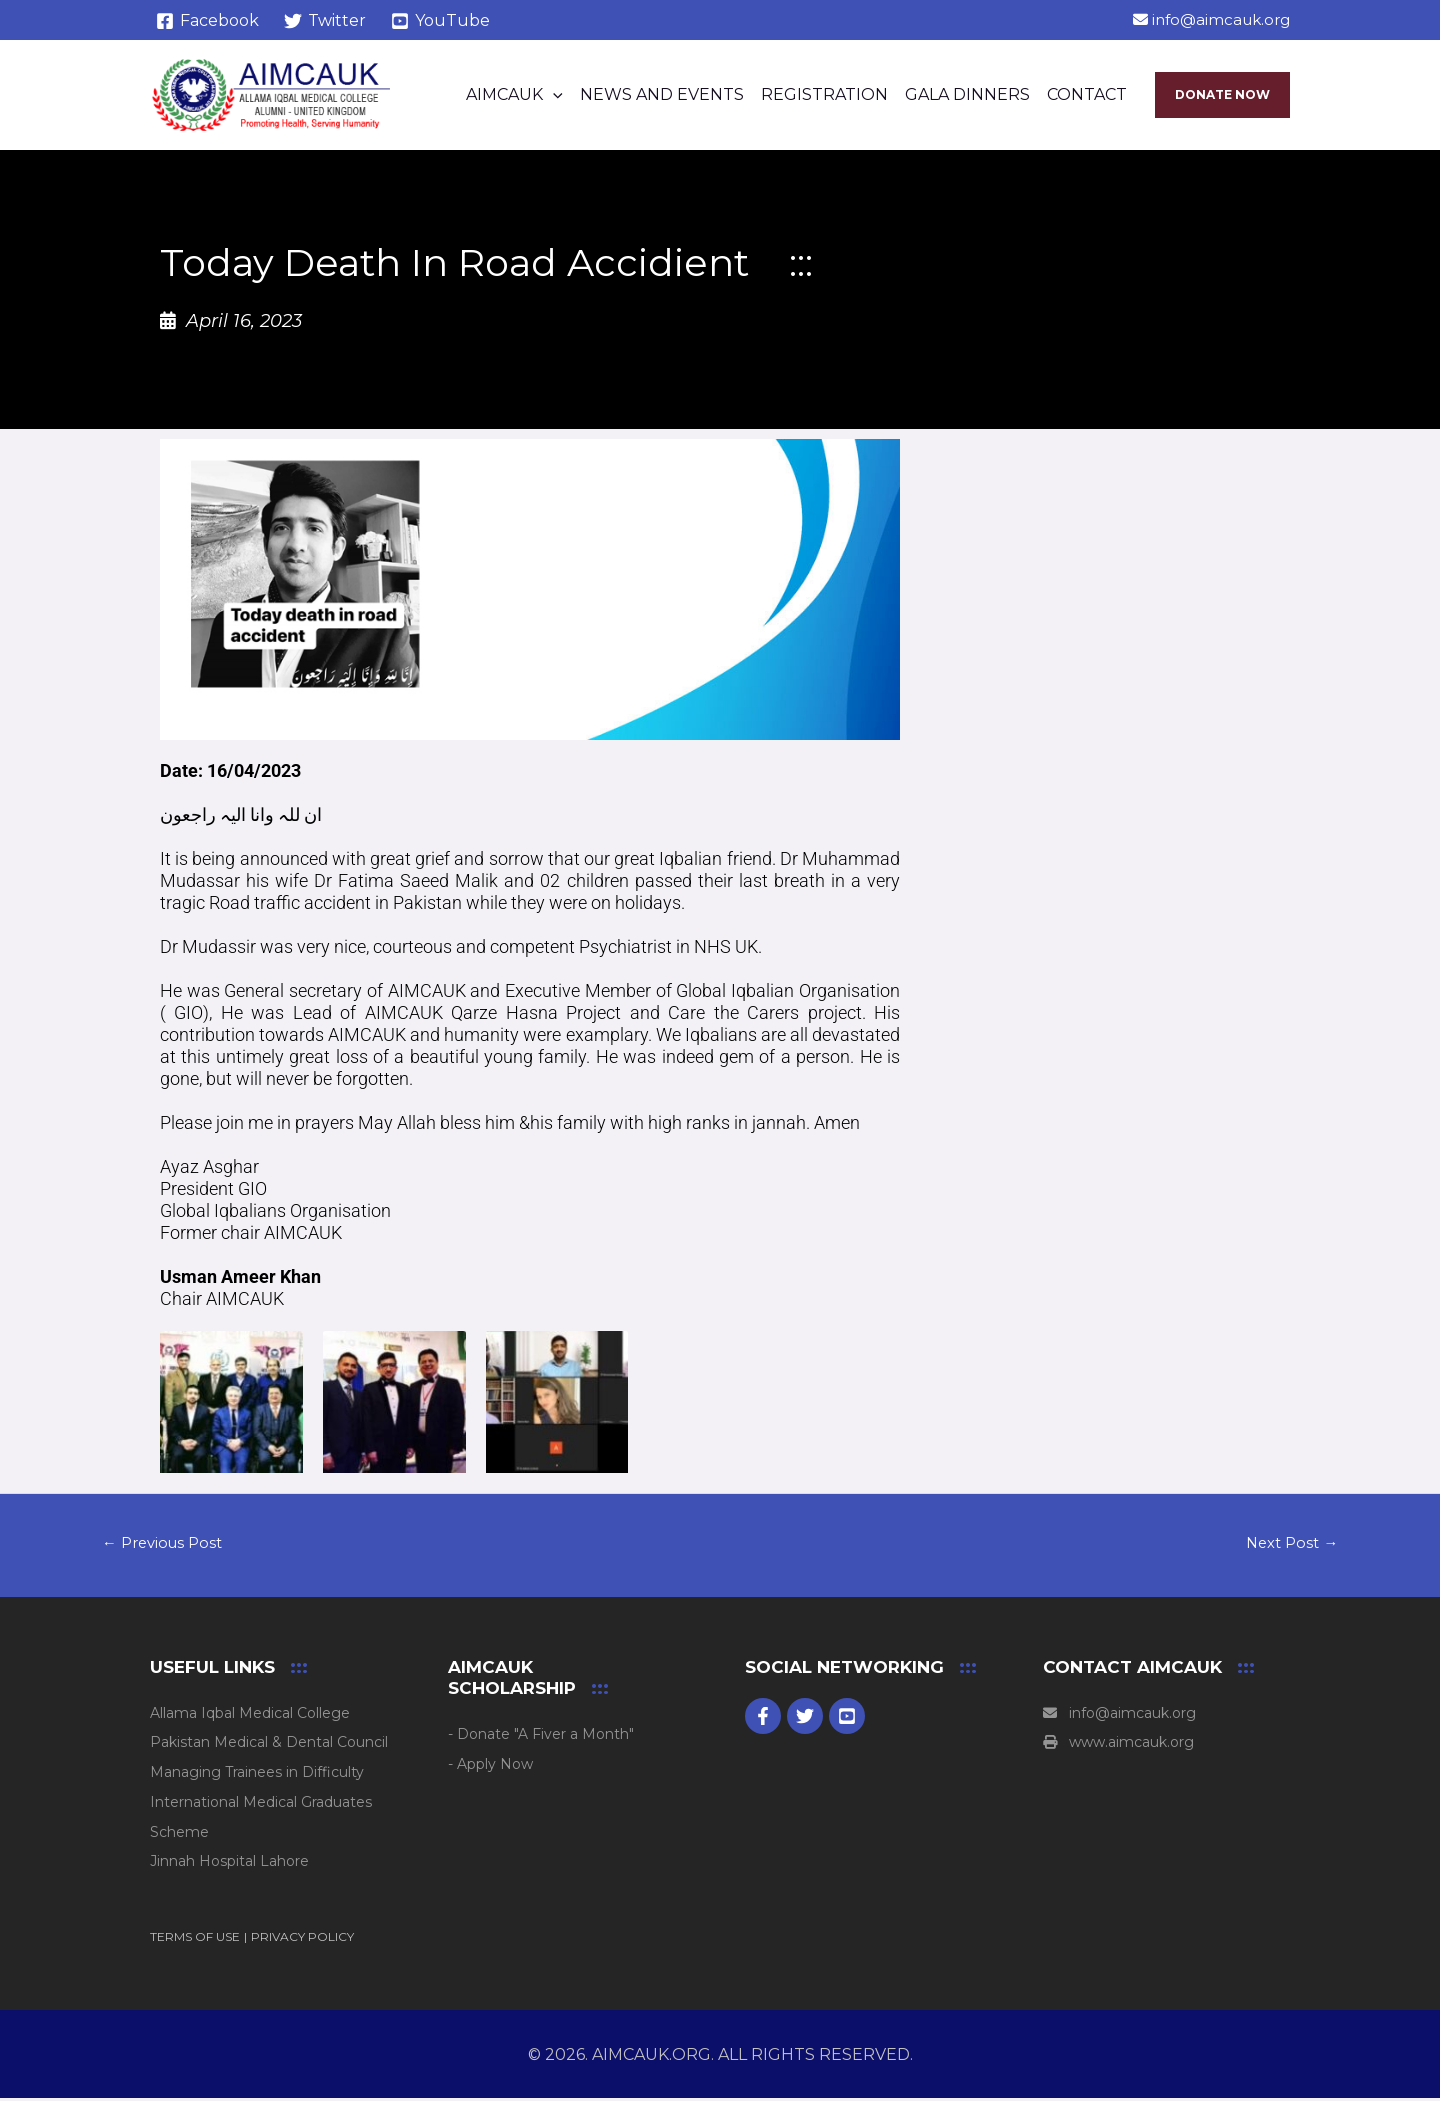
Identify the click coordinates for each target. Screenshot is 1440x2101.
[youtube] (847, 1719)
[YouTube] (441, 21)
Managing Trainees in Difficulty (257, 1775)
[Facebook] (208, 21)
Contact (1087, 94)
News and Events (662, 94)
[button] (553, 95)
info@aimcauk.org (1211, 19)
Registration (824, 94)
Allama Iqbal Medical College (250, 1716)
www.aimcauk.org (1118, 1746)
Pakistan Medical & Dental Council (269, 1746)
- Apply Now (490, 1767)
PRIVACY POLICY (302, 1939)
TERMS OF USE (195, 1939)
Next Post (1288, 1544)
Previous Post (167, 1544)
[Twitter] (325, 21)
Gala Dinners (967, 94)
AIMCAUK (514, 95)
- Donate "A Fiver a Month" (541, 1737)
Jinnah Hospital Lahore (229, 1865)
